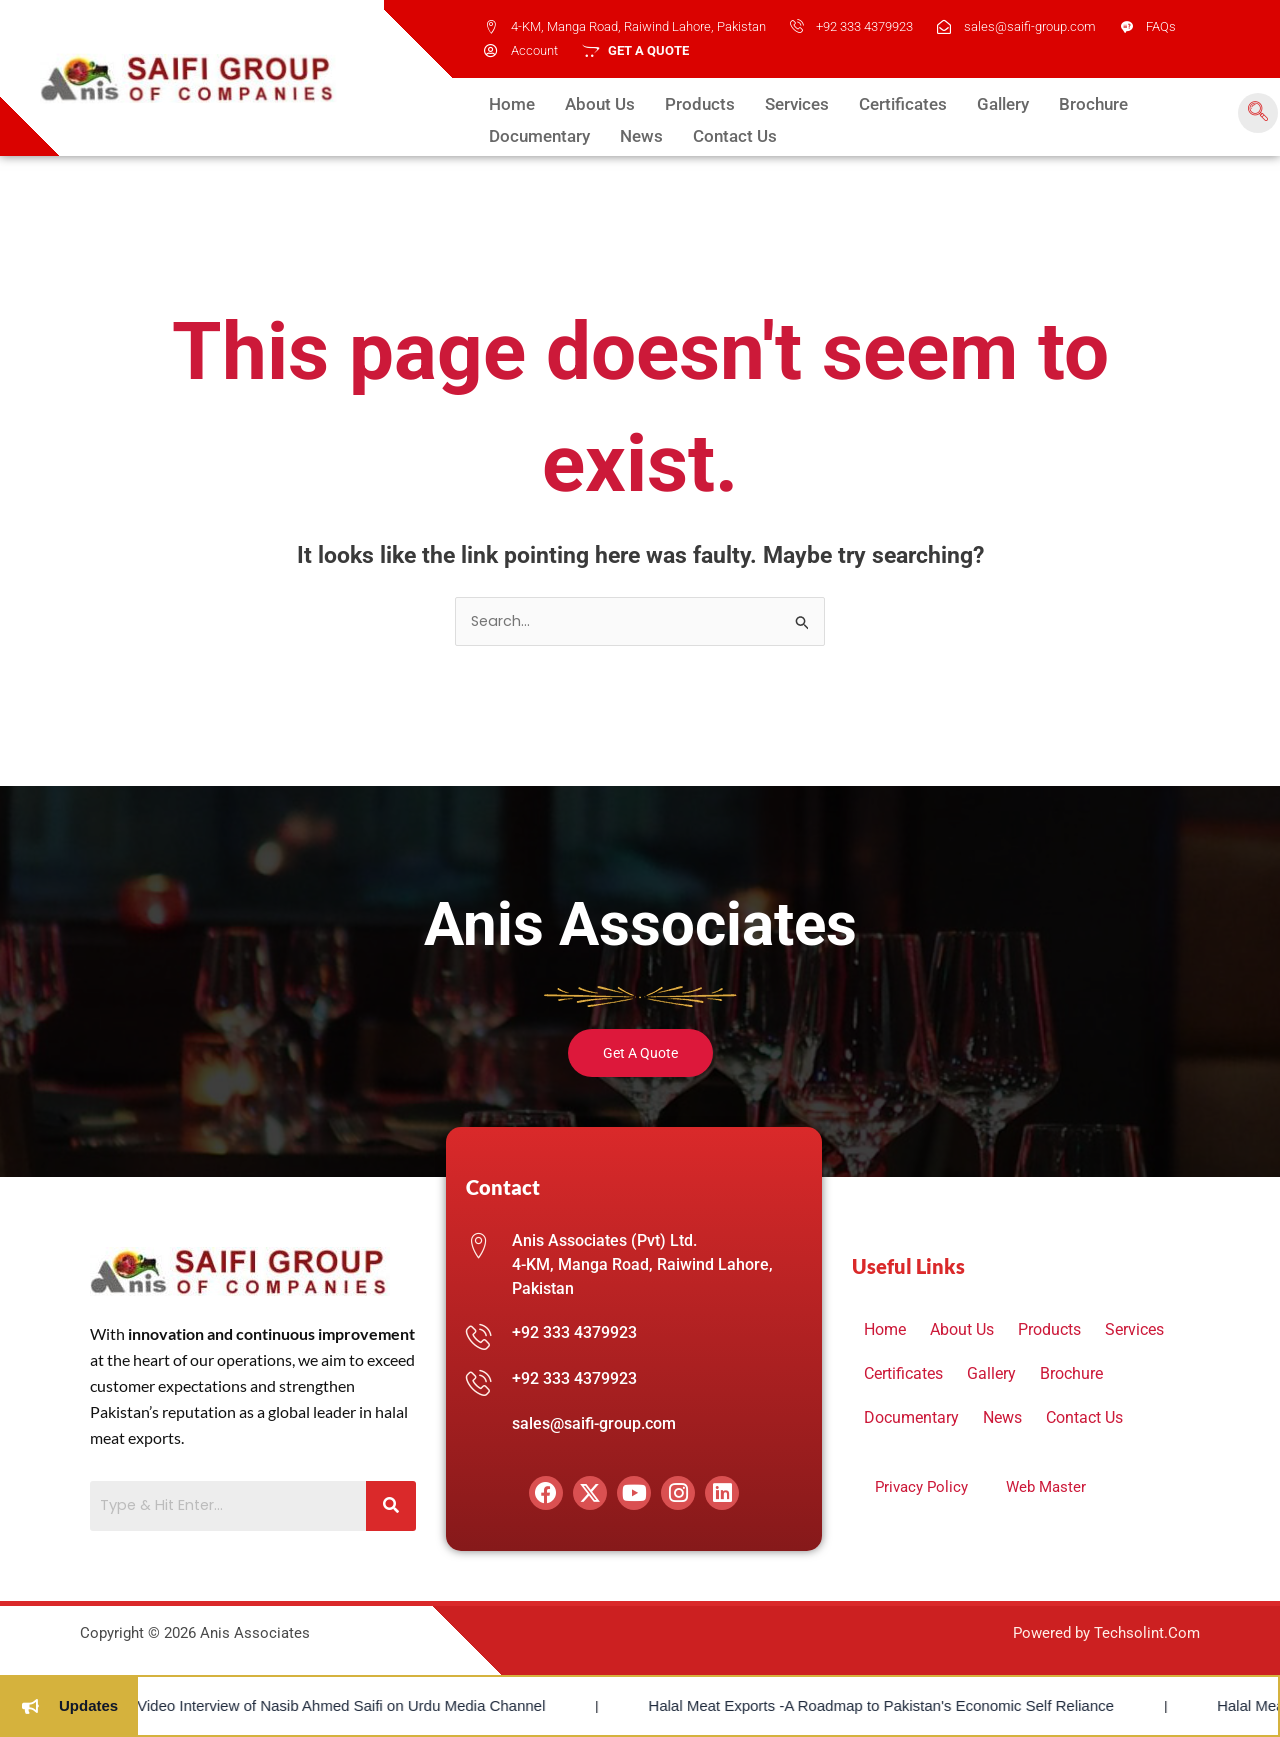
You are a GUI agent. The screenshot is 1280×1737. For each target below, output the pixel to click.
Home (509, 103)
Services (771, 103)
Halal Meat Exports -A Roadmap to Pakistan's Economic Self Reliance (782, 1705)
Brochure (1044, 103)
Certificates (869, 103)
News (508, 132)
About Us (591, 103)
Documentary (1148, 103)
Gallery (961, 103)
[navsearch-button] (1254, 113)
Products (682, 103)
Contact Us (594, 132)
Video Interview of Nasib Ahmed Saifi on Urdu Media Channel (241, 1705)
